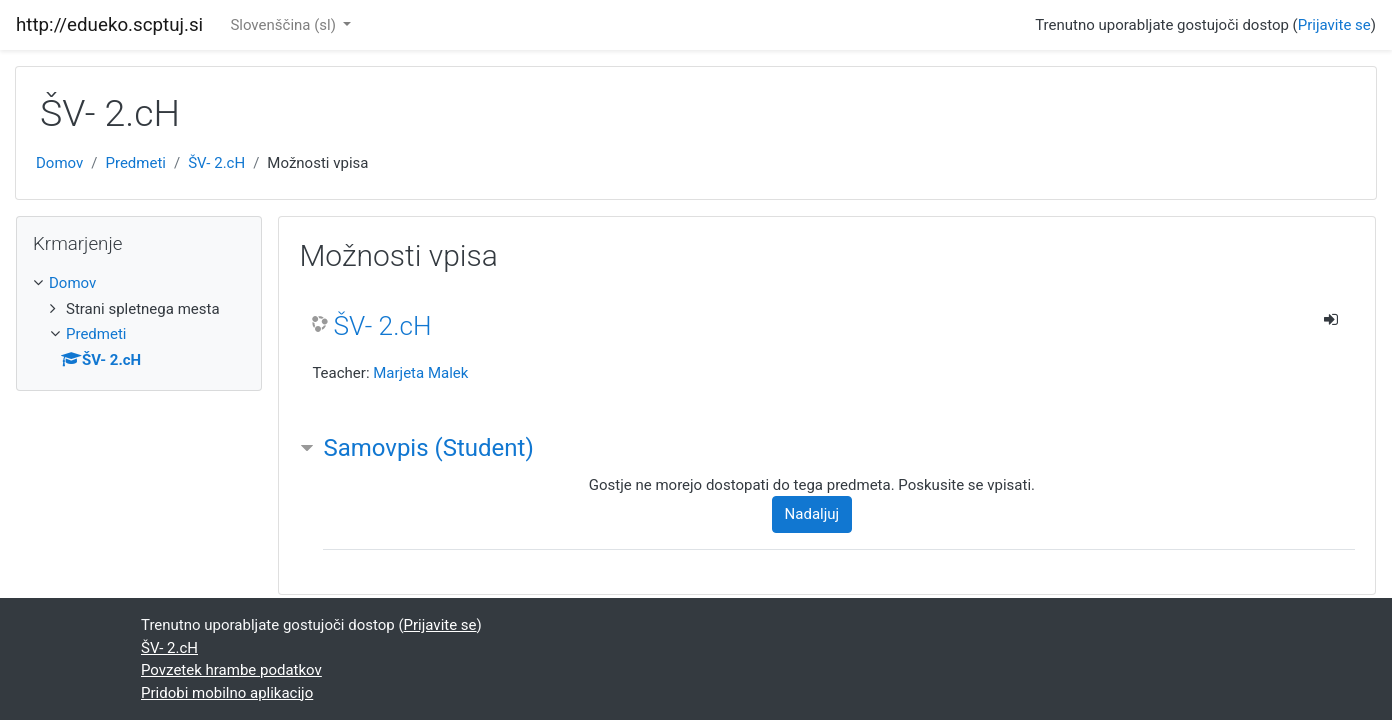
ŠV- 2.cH (216, 163)
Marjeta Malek (420, 373)
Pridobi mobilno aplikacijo (227, 693)
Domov (59, 163)
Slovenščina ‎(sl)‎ (284, 25)
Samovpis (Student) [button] (428, 448)
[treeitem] (139, 283)
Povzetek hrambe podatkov (231, 670)
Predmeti (135, 163)
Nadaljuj (812, 514)
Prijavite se (1334, 25)
